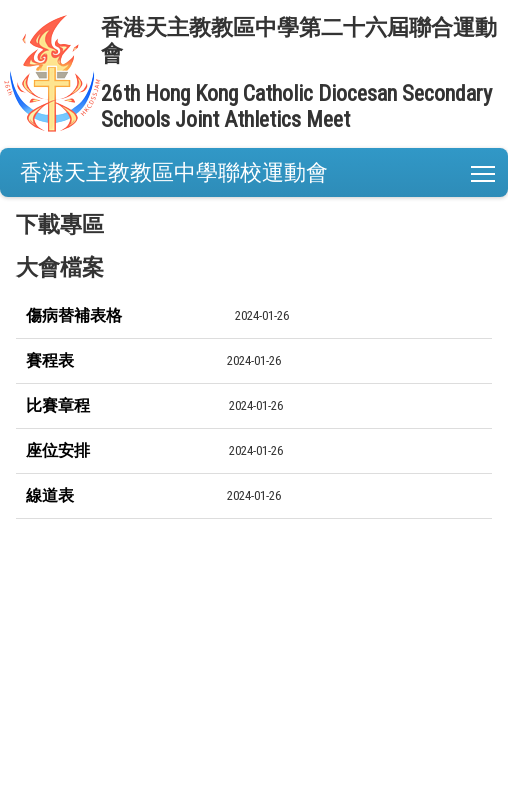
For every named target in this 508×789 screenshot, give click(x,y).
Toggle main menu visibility (484, 169)
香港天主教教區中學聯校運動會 (174, 172)
